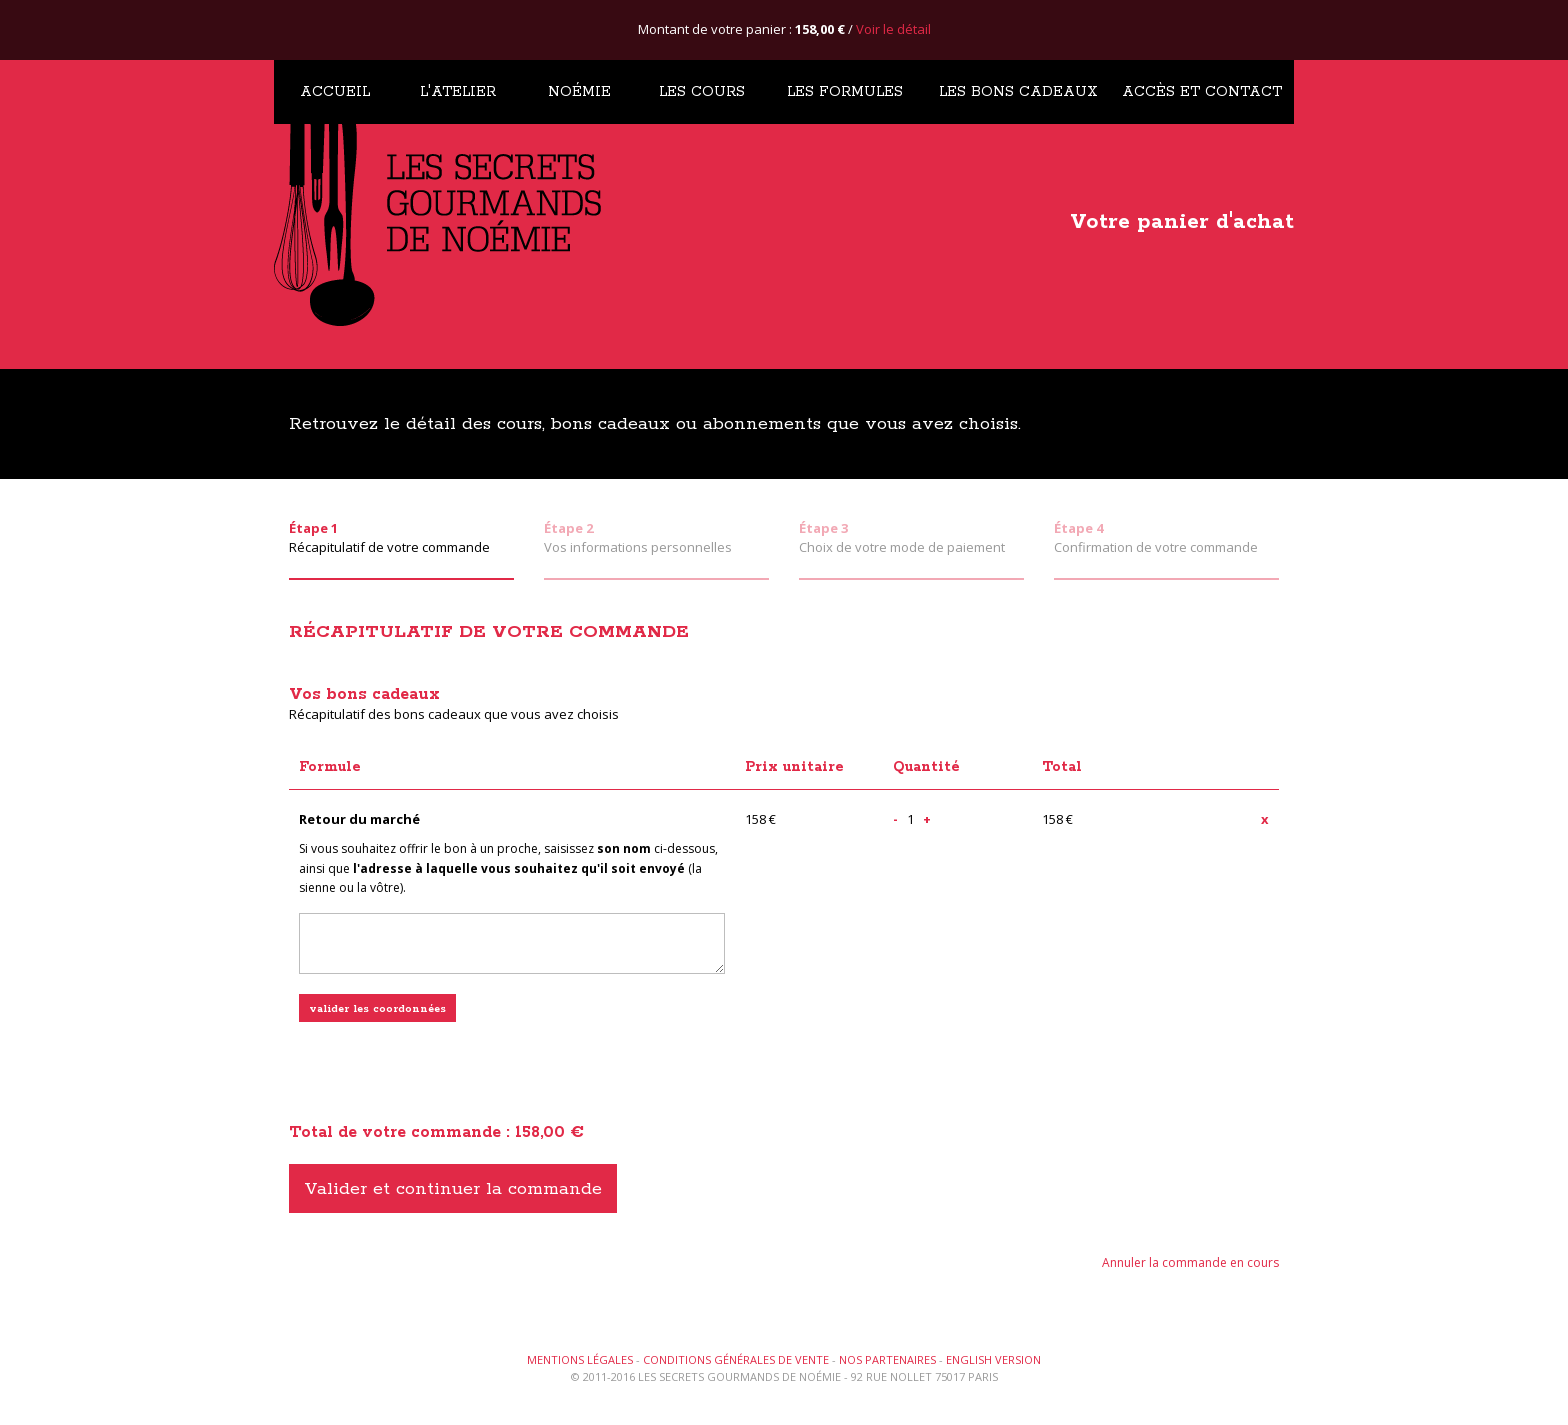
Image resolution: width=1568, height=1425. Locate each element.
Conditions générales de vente (736, 1359)
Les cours (702, 92)
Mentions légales (580, 1359)
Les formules (845, 92)
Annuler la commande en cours (1190, 1262)
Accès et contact (1202, 92)
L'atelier (458, 92)
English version (993, 1359)
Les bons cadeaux (1018, 92)
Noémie (579, 92)
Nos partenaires (887, 1359)
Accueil (335, 92)
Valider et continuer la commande (453, 1189)
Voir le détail (893, 29)
